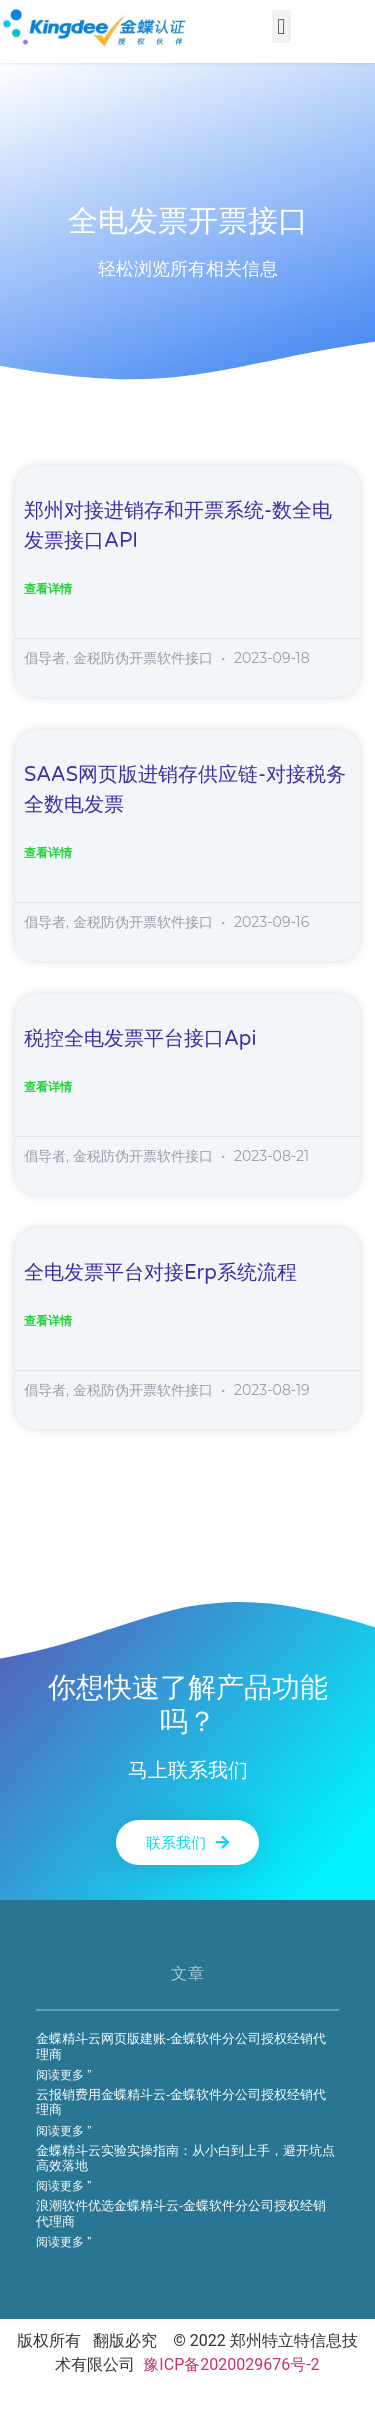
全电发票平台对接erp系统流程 (160, 1273)
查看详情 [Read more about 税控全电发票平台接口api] (48, 1087)
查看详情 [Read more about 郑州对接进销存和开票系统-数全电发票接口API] (48, 589)
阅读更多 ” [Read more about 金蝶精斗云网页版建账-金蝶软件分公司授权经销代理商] (63, 2075)
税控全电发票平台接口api (140, 1039)
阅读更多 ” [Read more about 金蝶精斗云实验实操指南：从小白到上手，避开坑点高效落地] (63, 2186)
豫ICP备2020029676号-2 (231, 2364)
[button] (281, 26)
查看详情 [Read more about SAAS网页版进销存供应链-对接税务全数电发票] (48, 853)
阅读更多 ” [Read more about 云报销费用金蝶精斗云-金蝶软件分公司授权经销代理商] (63, 2131)
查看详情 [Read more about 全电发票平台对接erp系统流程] (48, 1321)
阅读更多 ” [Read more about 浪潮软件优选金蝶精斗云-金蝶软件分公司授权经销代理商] (63, 2242)
